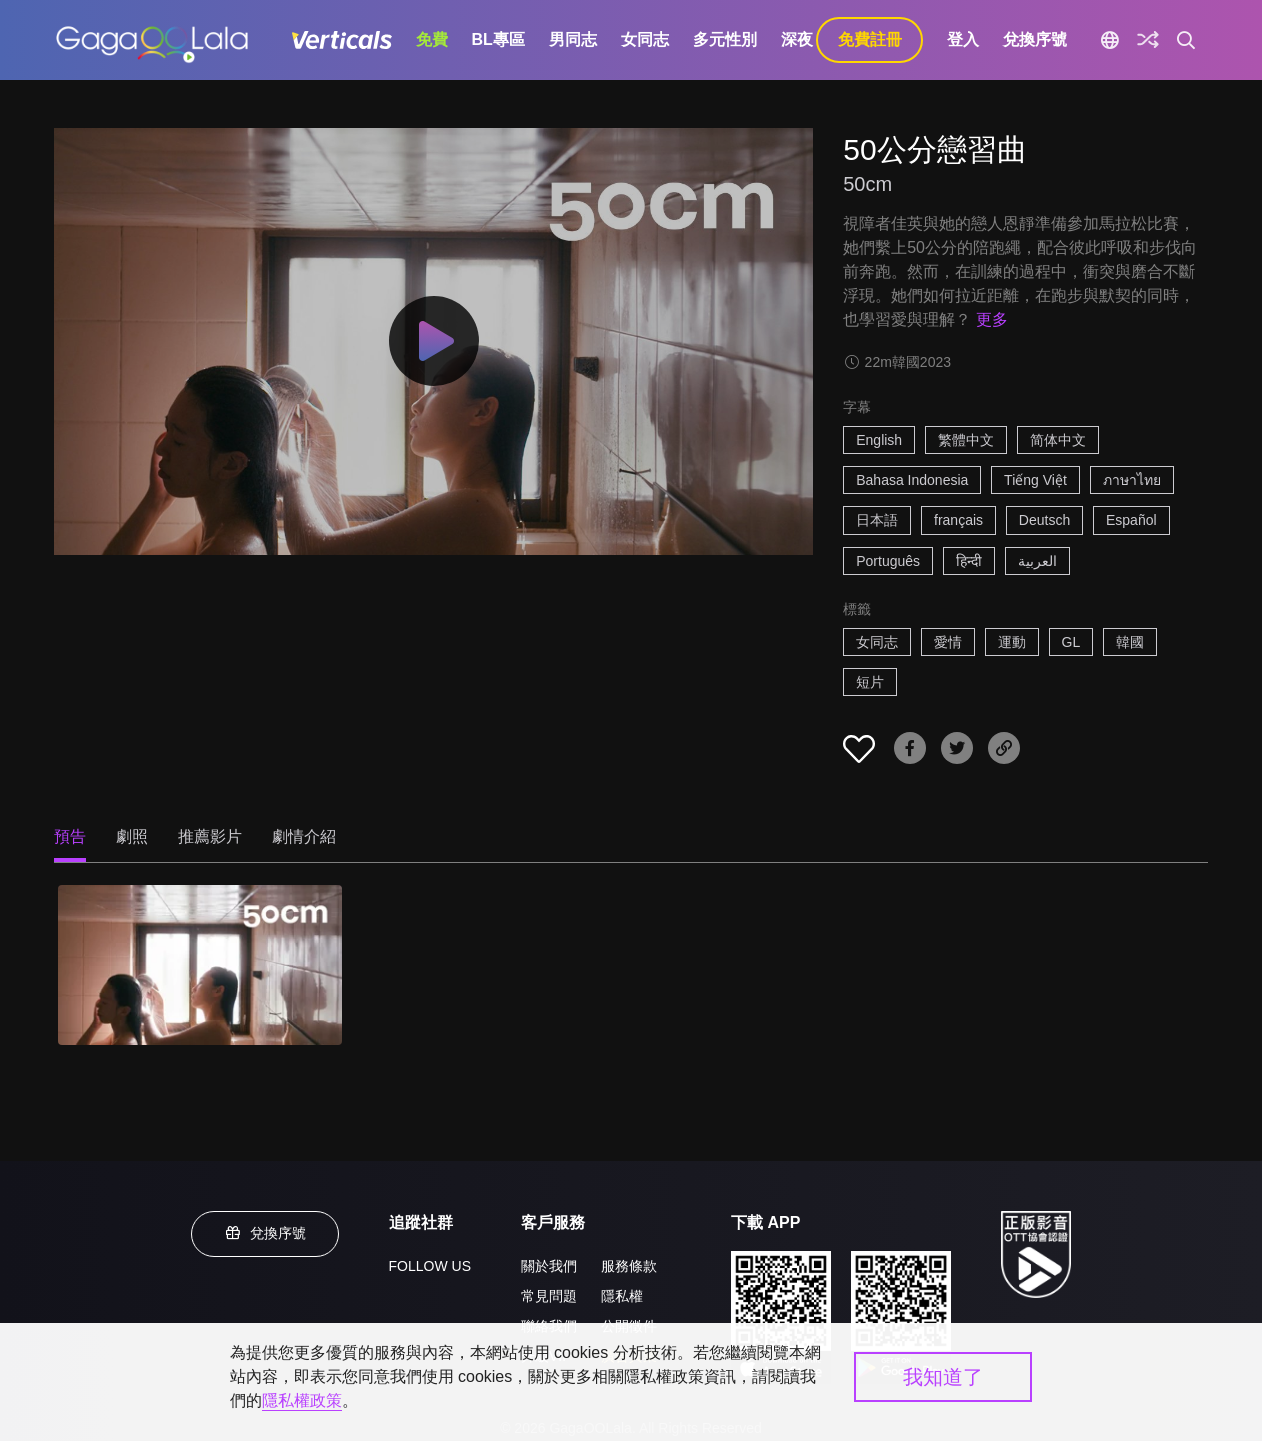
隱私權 (622, 1296)
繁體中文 (966, 440)
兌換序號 (1035, 39)
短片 (870, 682)
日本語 (877, 520)
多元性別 (725, 39)
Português (888, 561)
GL (1071, 642)
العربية (1037, 561)
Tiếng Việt (1035, 480)
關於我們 (549, 1266)
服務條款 (629, 1266)
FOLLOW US (430, 1266)
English (879, 440)
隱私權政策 (302, 1400)
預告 (70, 836)
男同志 (573, 39)
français (958, 520)
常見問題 (549, 1296)
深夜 (797, 39)
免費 (432, 39)
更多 (992, 319)
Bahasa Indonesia (912, 480)
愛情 (948, 642)
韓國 (1130, 642)
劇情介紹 (304, 836)
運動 (1012, 642)
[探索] (1148, 40)
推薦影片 (210, 836)
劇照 (132, 836)
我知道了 (943, 1377)
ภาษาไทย (1132, 480)
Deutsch (1044, 520)
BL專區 (498, 39)
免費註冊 (870, 39)
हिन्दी (969, 561)
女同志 (645, 39)
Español (1131, 520)
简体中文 (1058, 440)
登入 (963, 39)
